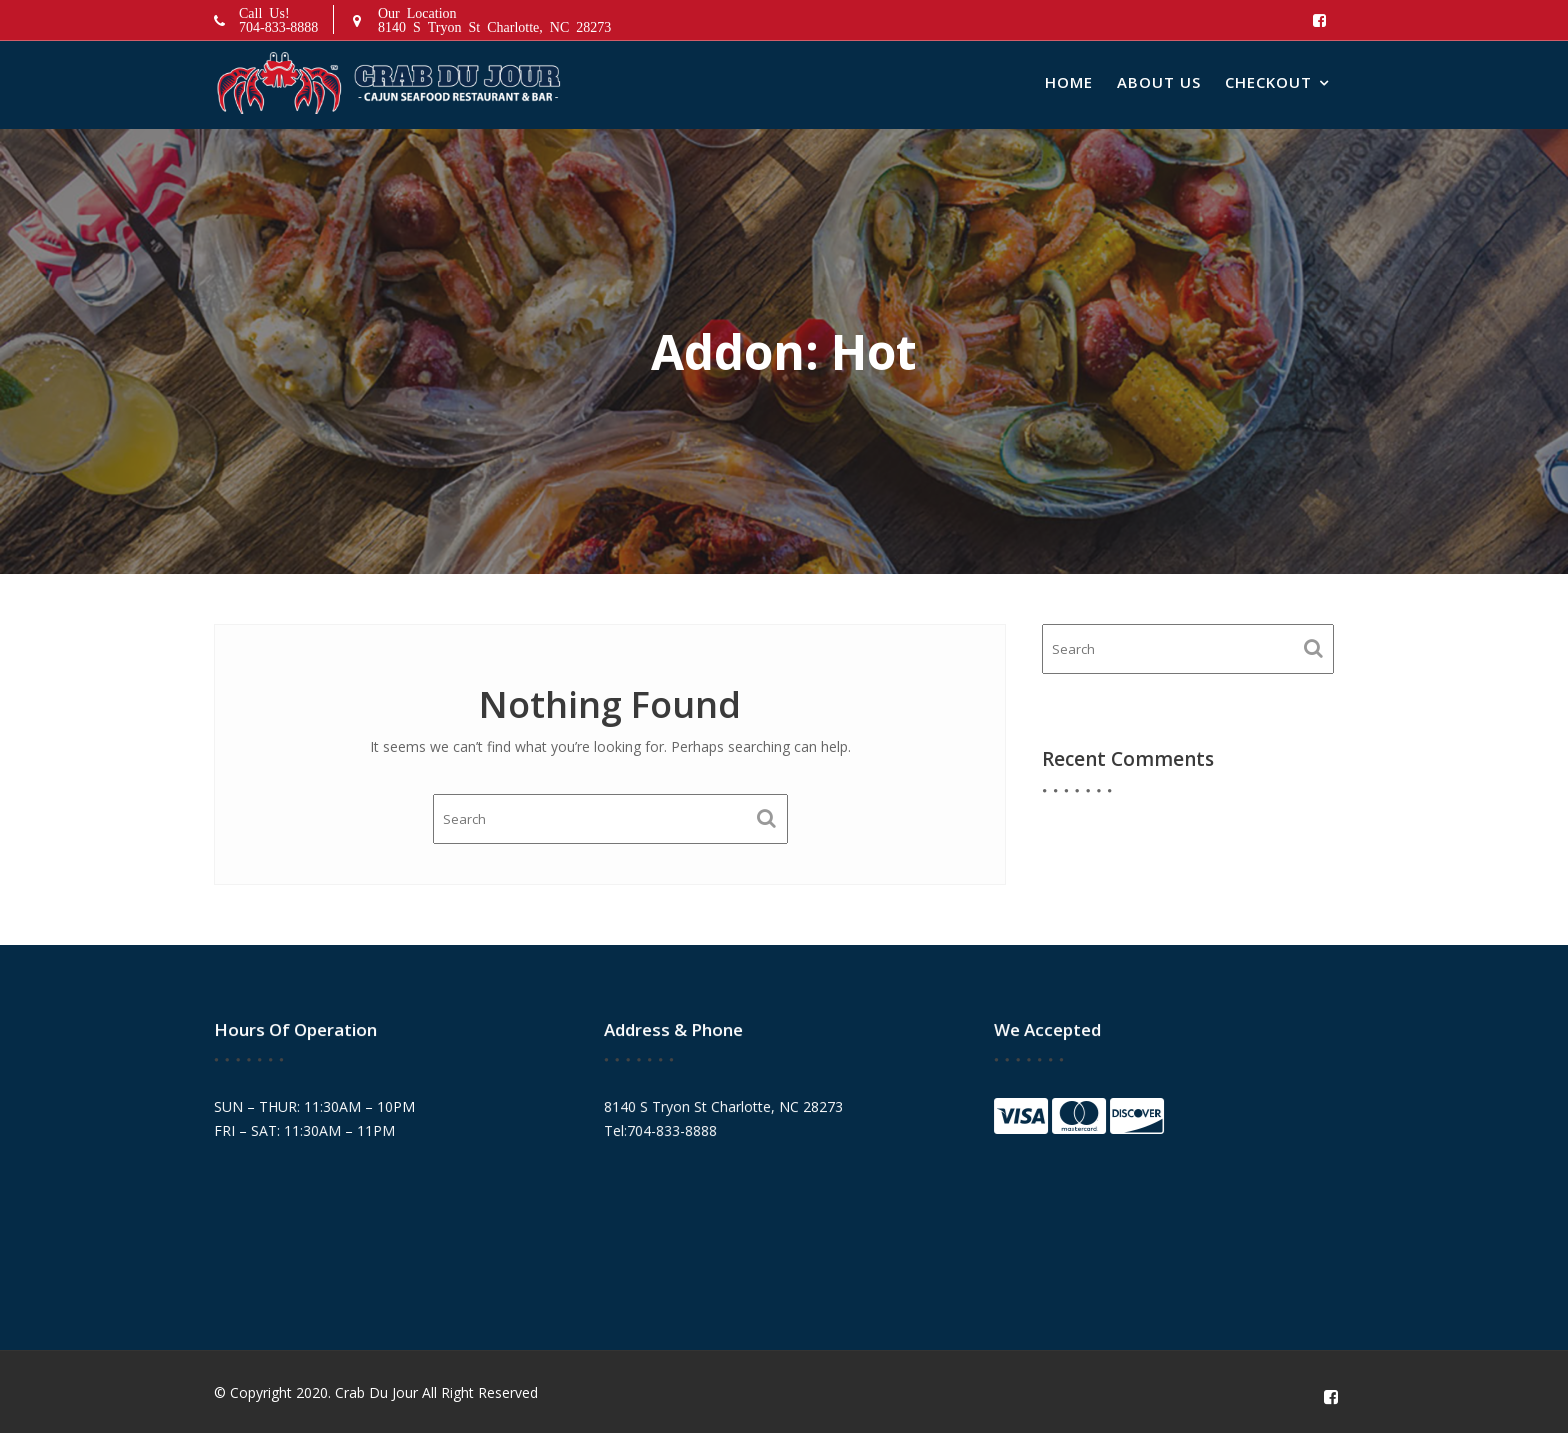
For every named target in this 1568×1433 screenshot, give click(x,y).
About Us (1159, 82)
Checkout (1268, 82)
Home (1069, 82)
